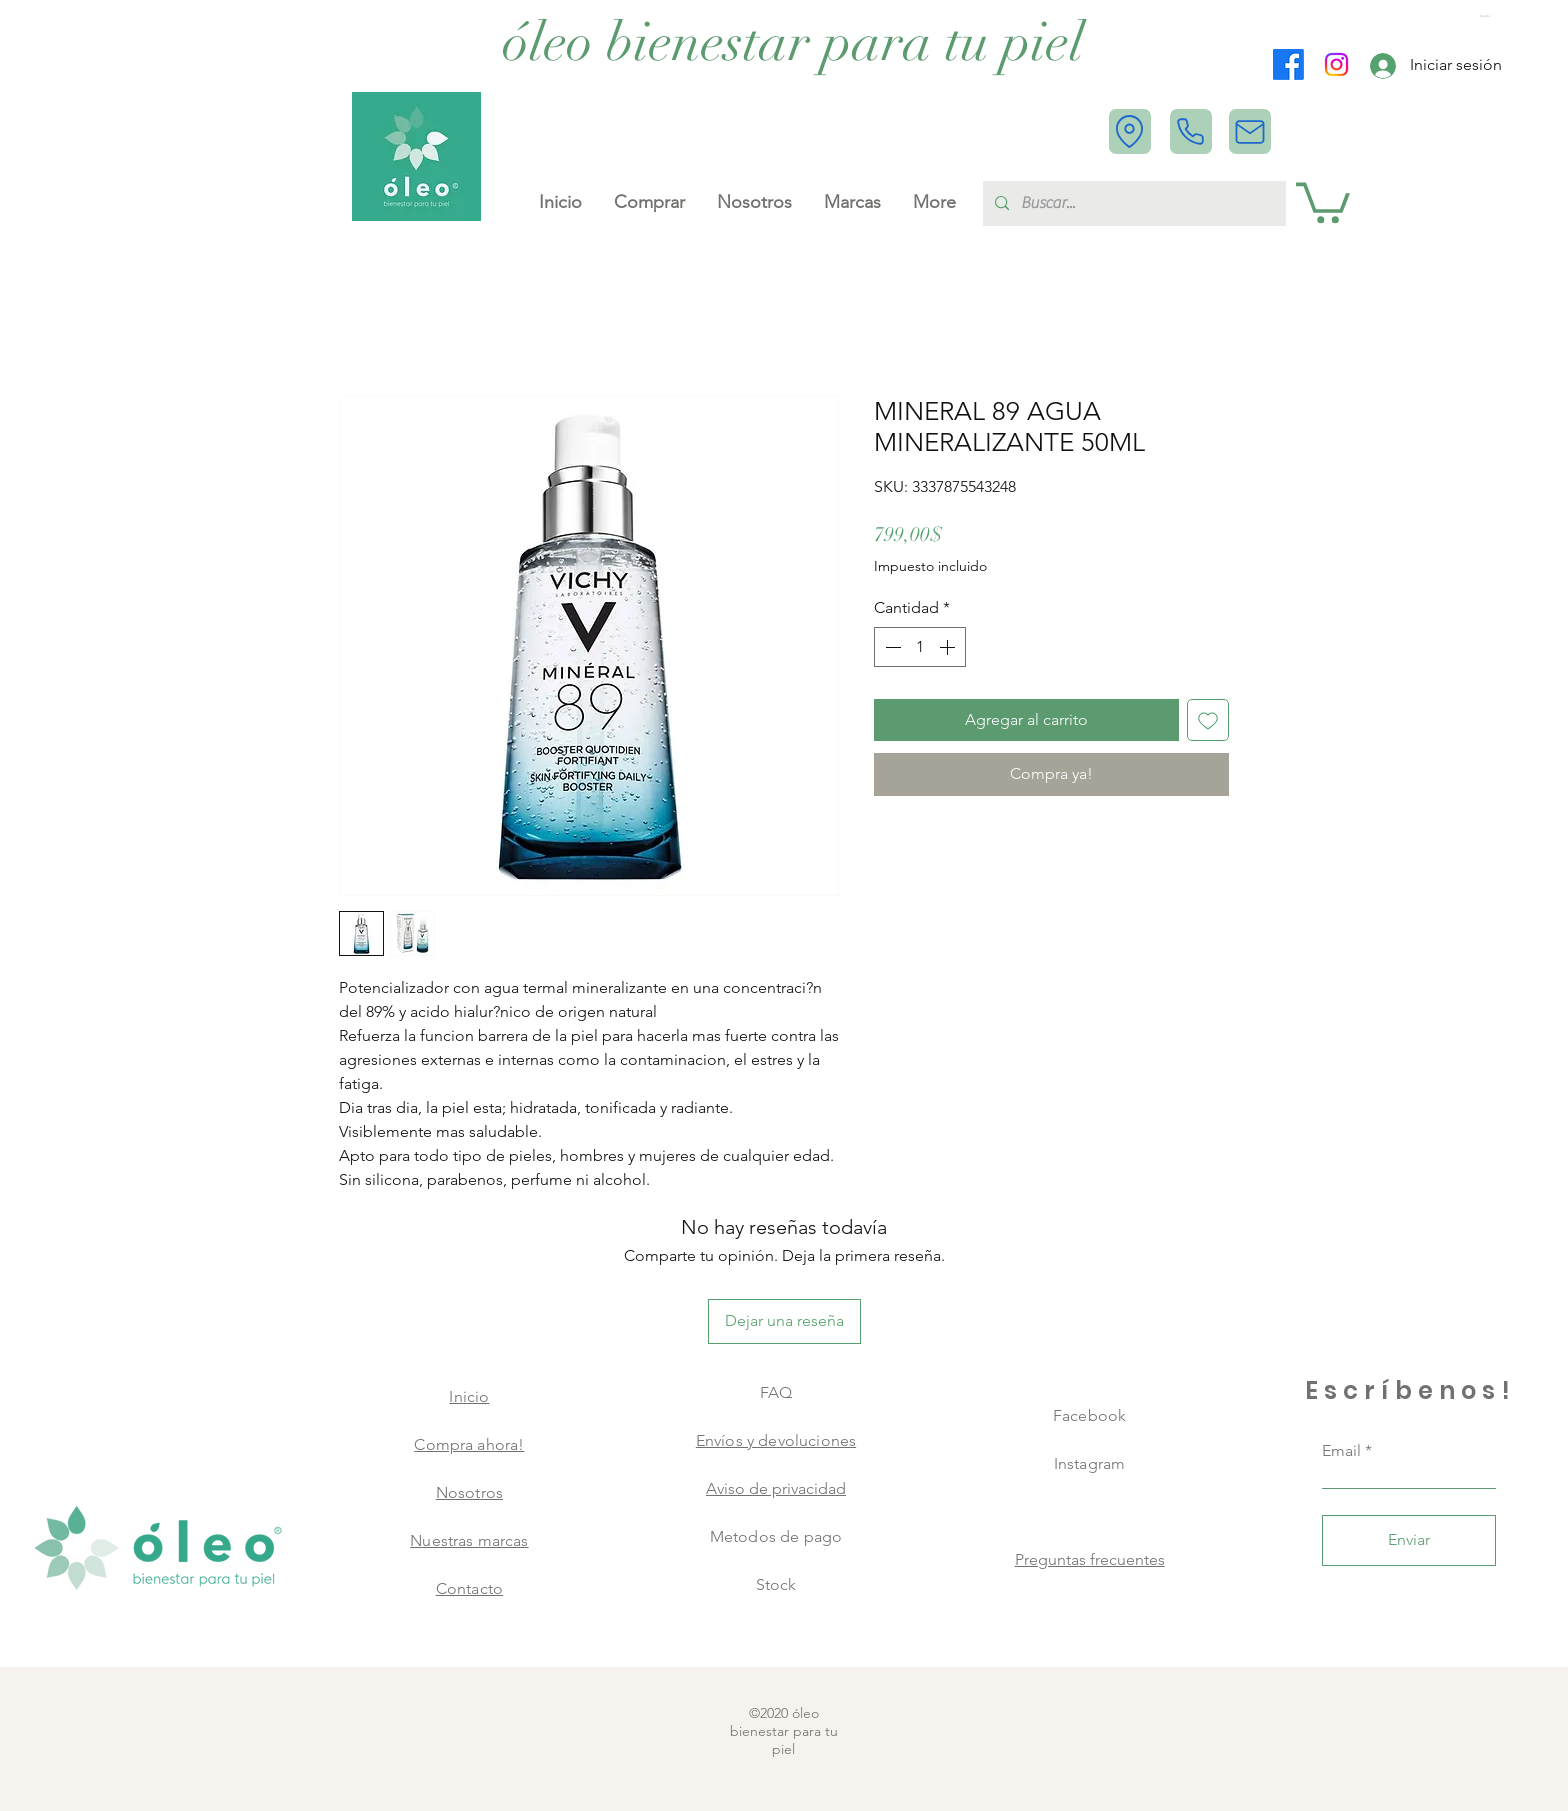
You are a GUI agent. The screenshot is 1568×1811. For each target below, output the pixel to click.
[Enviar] (1409, 1540)
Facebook (1089, 1415)
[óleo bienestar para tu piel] (793, 43)
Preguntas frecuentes (1090, 1559)
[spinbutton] (920, 647)
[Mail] (1250, 131)
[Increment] (949, 647)
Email (1341, 1451)
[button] (1487, 16)
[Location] (1130, 131)
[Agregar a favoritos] (1208, 720)
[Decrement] (891, 647)
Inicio (469, 1396)
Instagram (1089, 1463)
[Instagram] (1336, 64)
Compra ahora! (469, 1444)
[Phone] (1191, 131)
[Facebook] (1288, 64)
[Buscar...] (1132, 203)
